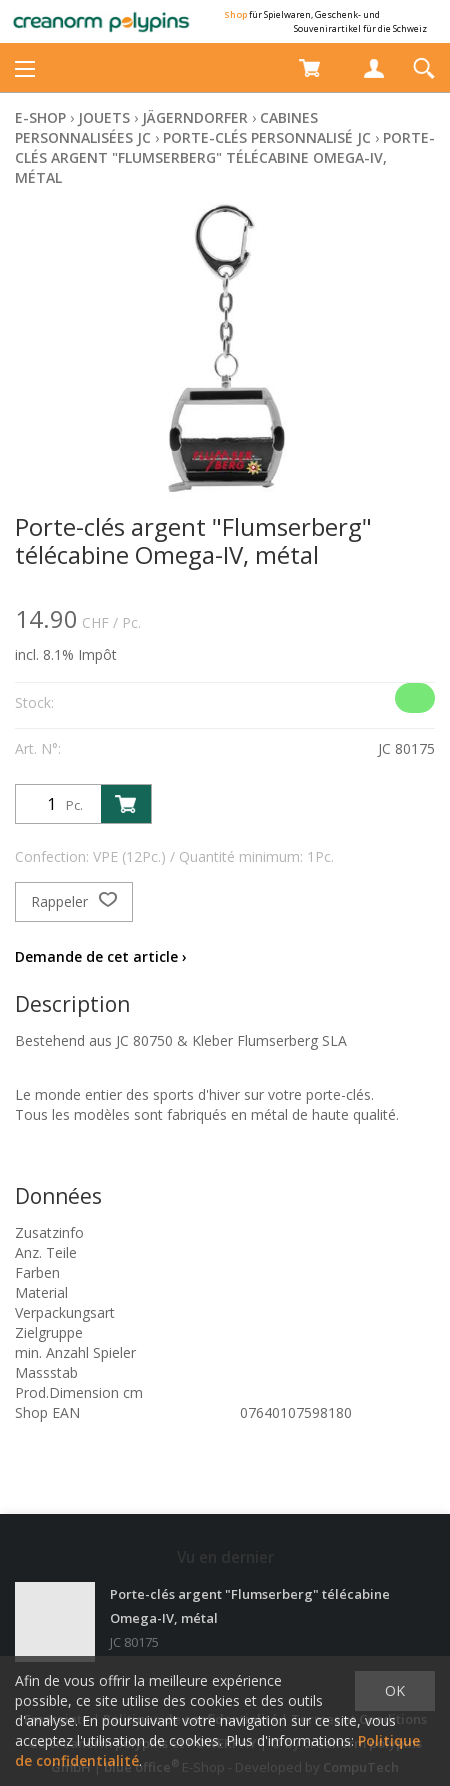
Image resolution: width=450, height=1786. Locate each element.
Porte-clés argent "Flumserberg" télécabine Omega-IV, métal (225, 157)
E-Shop (40, 117)
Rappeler (74, 902)
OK (395, 1690)
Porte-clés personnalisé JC (267, 137)
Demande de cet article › (101, 956)
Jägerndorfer (195, 117)
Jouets (104, 117)
